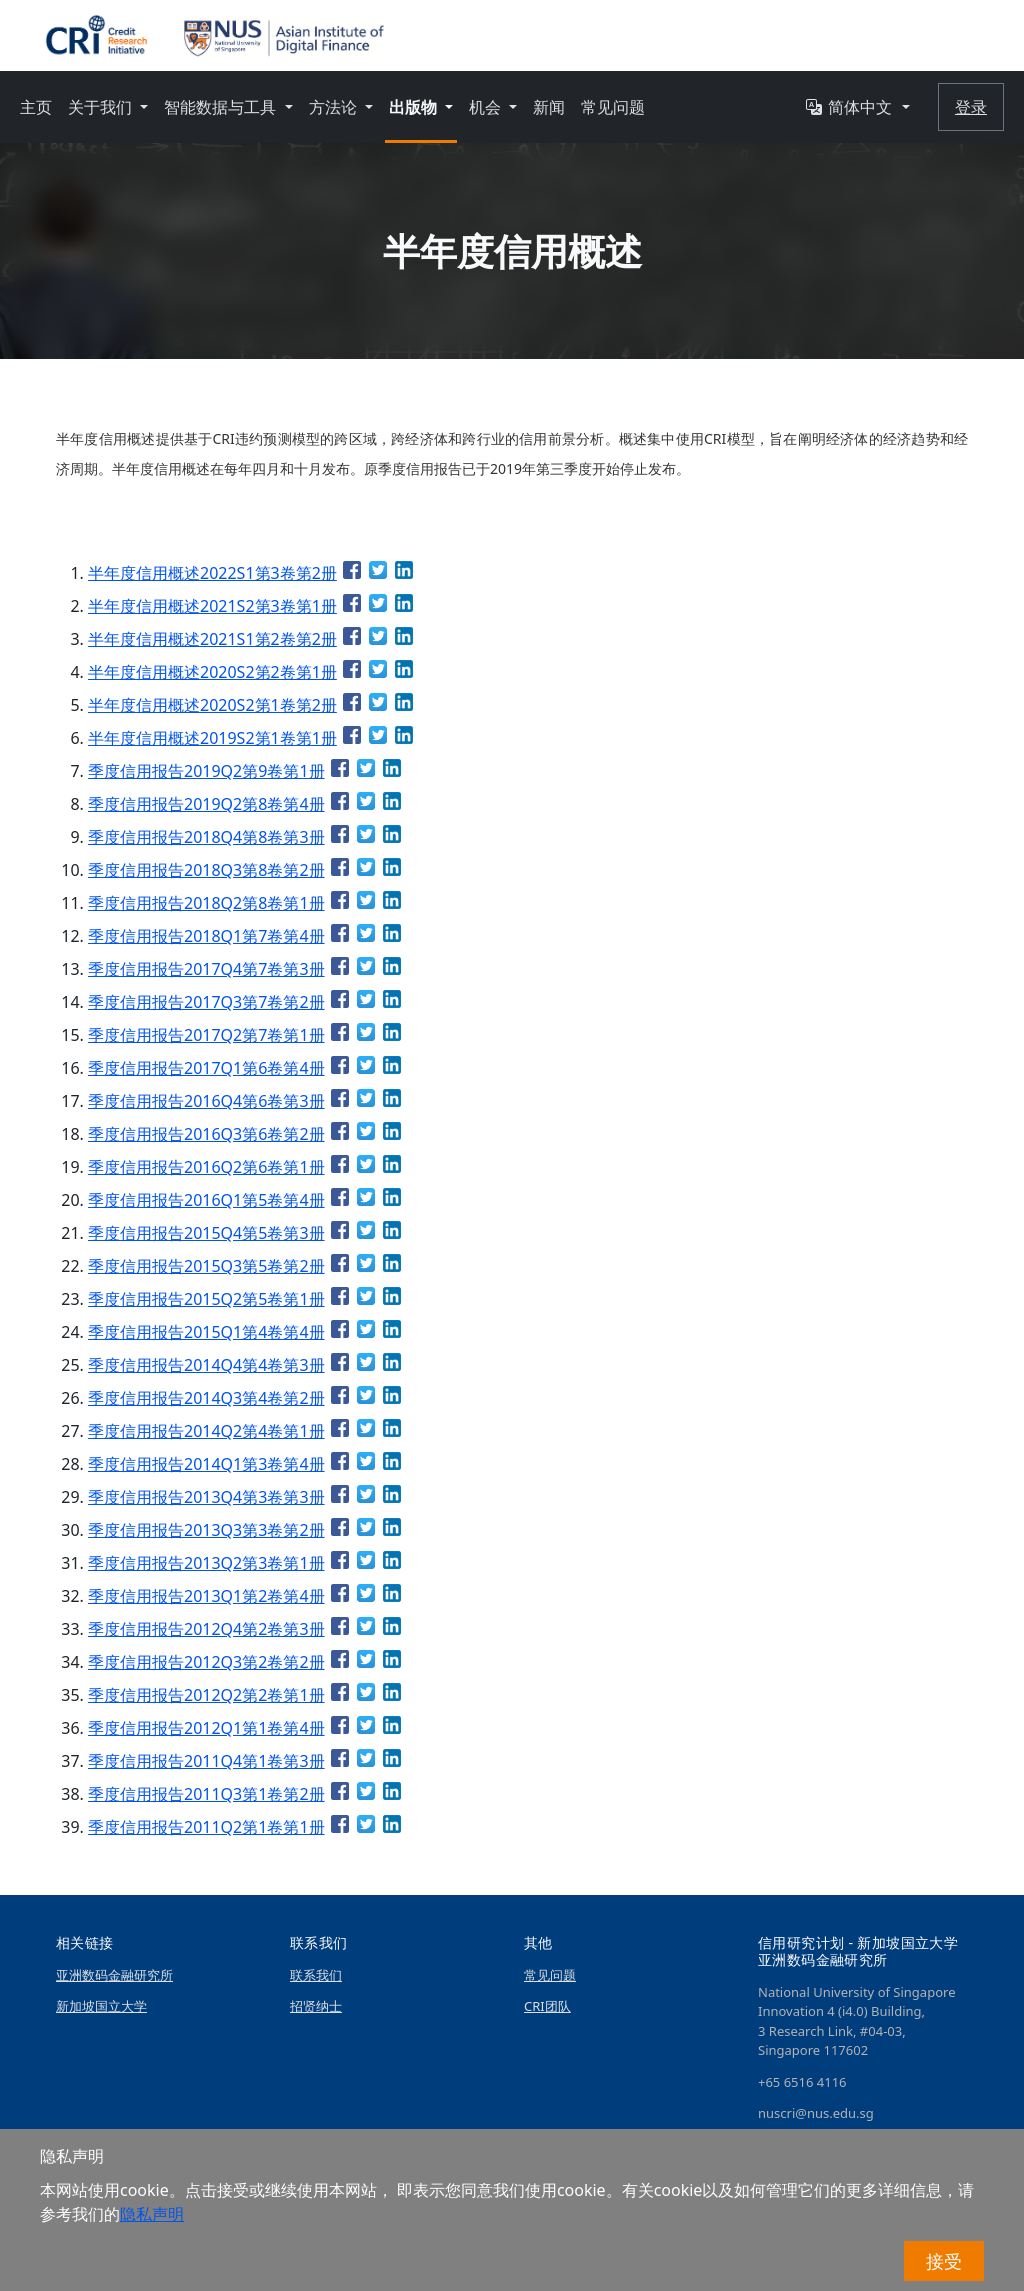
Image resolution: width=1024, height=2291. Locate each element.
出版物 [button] (415, 107)
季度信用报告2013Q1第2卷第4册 (206, 1596)
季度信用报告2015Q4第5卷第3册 (206, 1233)
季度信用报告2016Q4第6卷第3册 (206, 1101)
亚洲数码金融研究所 (114, 1975)
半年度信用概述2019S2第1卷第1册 (212, 738)
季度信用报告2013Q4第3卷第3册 (206, 1497)
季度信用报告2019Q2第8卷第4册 (206, 804)
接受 (944, 2261)
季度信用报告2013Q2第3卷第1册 (206, 1563)
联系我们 (316, 1975)
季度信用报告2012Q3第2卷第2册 (206, 1662)
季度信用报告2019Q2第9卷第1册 (206, 771)
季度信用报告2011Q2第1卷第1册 (206, 1827)
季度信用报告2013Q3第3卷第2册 (206, 1530)
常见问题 (550, 1975)
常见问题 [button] (613, 107)
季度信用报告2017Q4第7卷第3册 (206, 969)
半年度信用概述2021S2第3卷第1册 (212, 606)
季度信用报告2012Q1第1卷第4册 (206, 1728)
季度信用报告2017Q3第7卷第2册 (206, 1002)
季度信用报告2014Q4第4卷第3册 (206, 1365)
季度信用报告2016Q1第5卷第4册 (206, 1200)
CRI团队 (547, 2006)
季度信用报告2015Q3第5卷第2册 (206, 1266)
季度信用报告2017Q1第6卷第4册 (206, 1068)
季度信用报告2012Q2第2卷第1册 (206, 1695)
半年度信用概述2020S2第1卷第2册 (212, 705)
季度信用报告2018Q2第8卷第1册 (206, 903)
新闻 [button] (549, 107)
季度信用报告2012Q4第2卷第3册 (206, 1629)
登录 (971, 107)
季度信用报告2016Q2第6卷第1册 (206, 1167)
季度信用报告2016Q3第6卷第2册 (206, 1134)
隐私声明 (152, 2214)
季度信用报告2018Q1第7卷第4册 (206, 936)
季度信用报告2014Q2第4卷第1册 (206, 1431)
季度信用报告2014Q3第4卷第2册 (206, 1398)
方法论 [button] (335, 107)
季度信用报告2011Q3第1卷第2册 (206, 1794)
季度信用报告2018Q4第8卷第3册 (206, 837)
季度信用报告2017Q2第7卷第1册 (206, 1035)
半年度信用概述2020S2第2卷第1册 (212, 672)
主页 (36, 107)
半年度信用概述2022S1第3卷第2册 (212, 573)
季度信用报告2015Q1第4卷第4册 (206, 1332)
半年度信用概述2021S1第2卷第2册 (212, 639)
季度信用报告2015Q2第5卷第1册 (206, 1299)
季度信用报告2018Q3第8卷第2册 (206, 870)
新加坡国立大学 (101, 2006)
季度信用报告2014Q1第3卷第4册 (206, 1464)
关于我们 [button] (102, 107)
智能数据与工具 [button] (222, 107)
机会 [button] (487, 107)
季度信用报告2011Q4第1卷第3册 (206, 1761)
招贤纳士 (316, 2006)
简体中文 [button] (849, 107)
